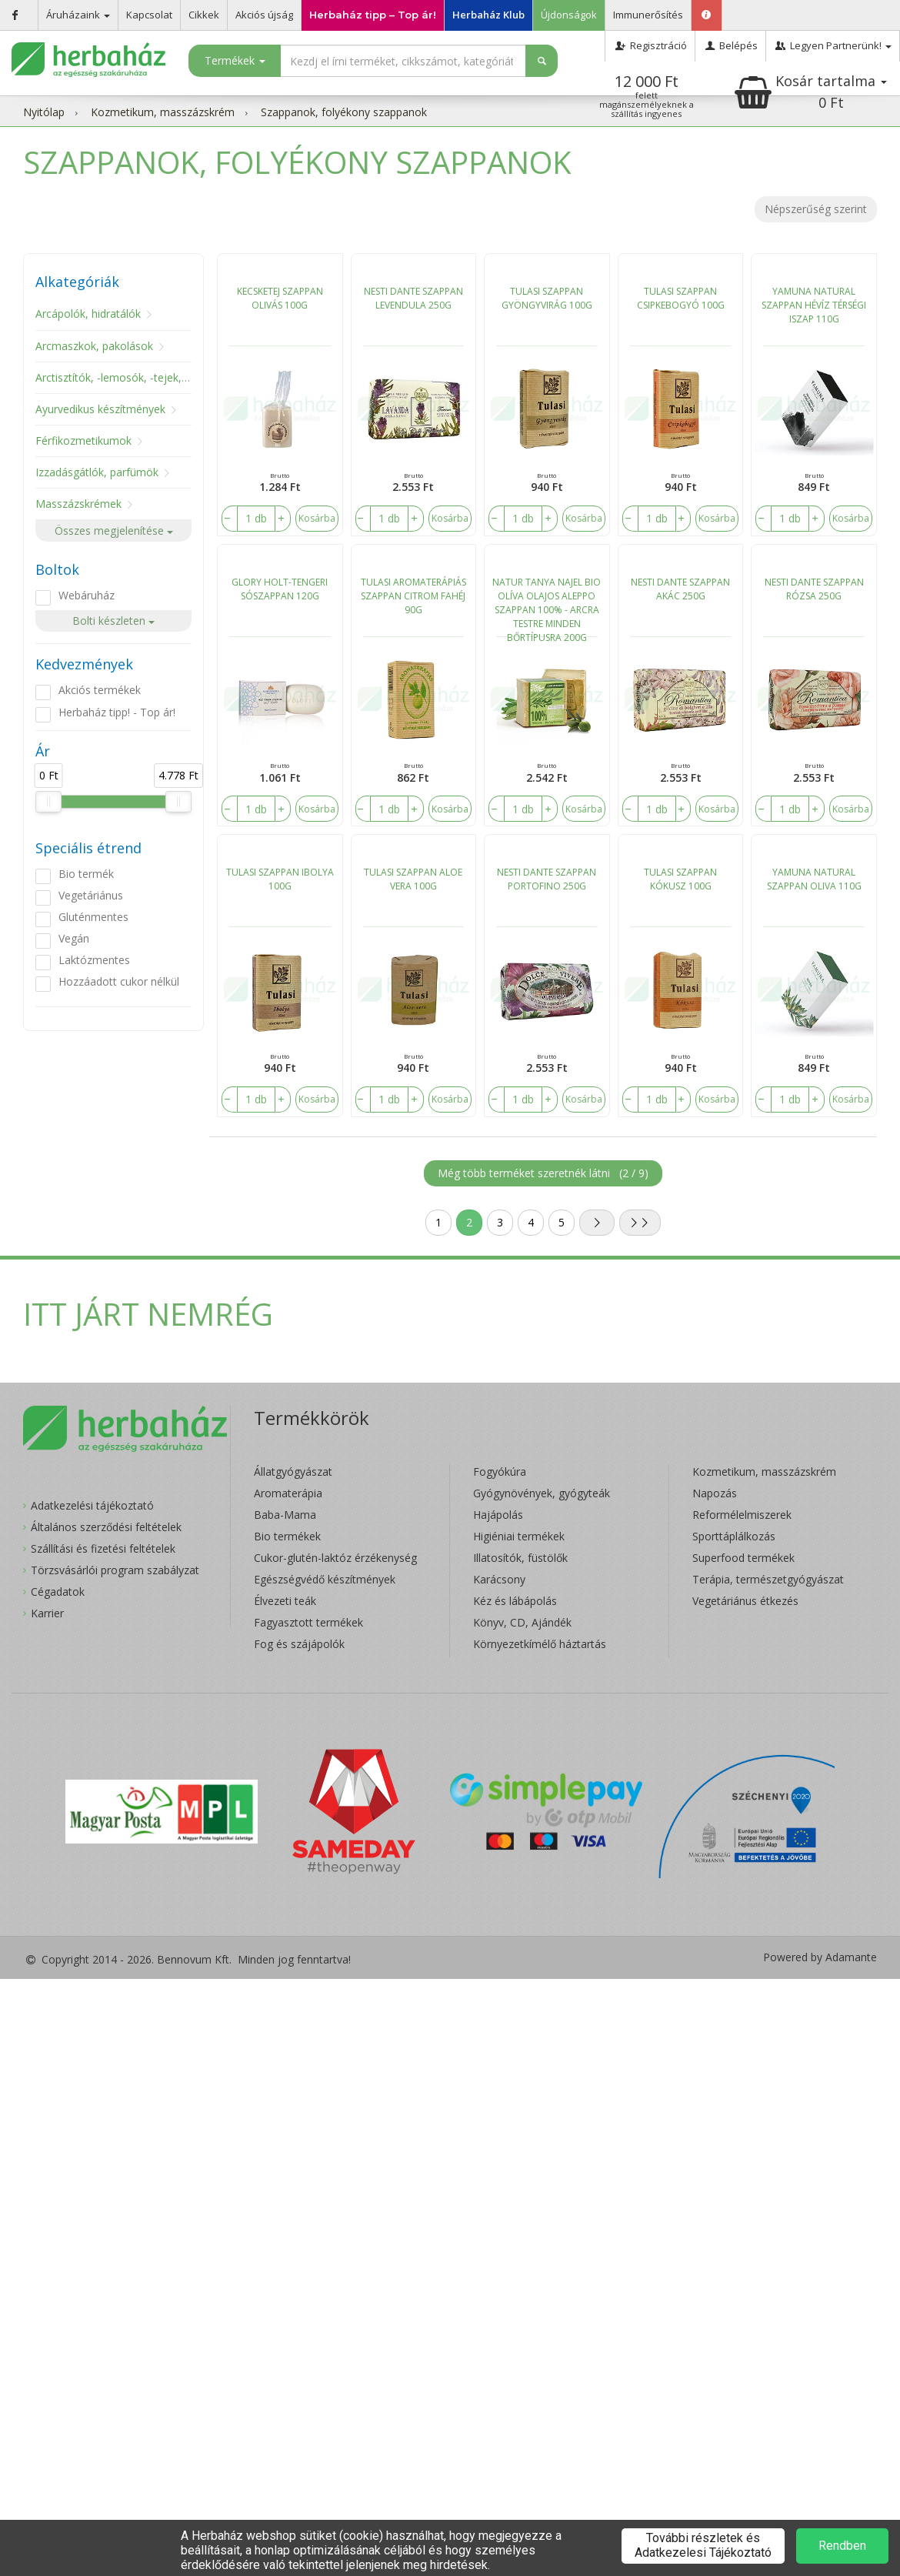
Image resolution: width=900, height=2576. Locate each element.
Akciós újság (264, 15)
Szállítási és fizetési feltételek (103, 1548)
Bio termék (86, 873)
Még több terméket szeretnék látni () (543, 1173)
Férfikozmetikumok (83, 440)
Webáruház (86, 595)
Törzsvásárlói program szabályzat (115, 1570)
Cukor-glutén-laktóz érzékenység (335, 1557)
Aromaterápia (288, 1493)
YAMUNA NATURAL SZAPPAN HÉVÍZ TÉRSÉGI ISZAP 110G (814, 305)
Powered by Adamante (820, 1957)
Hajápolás (498, 1514)
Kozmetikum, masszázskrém (163, 112)
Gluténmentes (93, 916)
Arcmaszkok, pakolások (94, 346)
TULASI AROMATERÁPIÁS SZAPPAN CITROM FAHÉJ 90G (413, 596)
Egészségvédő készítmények (324, 1579)
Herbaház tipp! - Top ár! (116, 712)
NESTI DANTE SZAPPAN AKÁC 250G (680, 589)
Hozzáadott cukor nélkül (118, 981)
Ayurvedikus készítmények (100, 409)
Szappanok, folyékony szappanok (344, 112)
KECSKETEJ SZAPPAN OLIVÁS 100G (280, 298)
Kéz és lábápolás (515, 1600)
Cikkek (203, 15)
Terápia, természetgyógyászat (768, 1579)
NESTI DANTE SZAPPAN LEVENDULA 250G (413, 298)
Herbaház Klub (488, 15)
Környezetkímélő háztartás (539, 1644)
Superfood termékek (743, 1557)
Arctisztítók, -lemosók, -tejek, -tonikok (130, 377)
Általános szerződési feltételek (106, 1527)
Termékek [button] (235, 60)
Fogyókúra (499, 1471)
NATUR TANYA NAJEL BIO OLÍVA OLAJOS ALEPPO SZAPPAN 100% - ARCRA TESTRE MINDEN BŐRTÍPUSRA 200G (546, 606)
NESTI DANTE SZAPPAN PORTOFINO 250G (546, 879)
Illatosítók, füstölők (520, 1557)
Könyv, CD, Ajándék (522, 1622)
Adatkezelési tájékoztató (92, 1505)
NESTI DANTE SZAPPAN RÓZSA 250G (814, 589)
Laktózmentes (94, 960)
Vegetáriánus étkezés (745, 1600)
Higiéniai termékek (519, 1536)
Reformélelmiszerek (742, 1514)
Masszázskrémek (78, 503)
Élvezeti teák (285, 1600)
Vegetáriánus (90, 895)
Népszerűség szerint (816, 209)
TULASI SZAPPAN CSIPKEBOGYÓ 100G (681, 298)
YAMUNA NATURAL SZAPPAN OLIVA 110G (814, 879)
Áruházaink (78, 15)
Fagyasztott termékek (308, 1622)
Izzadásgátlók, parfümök (96, 472)
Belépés (730, 45)
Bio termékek (287, 1536)
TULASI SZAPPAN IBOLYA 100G (280, 879)
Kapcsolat (149, 15)
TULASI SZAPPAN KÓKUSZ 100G (680, 879)
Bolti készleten (113, 620)
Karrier (47, 1613)
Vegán (73, 938)
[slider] (48, 802)
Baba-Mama (285, 1514)
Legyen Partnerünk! (833, 45)
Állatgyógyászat (293, 1471)
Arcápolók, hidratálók (88, 313)
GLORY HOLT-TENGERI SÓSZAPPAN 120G (280, 589)
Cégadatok (58, 1591)
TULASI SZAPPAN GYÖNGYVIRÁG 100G (547, 298)
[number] (256, 519)
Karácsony (499, 1579)
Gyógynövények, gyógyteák (541, 1493)
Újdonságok (569, 15)
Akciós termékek (99, 689)
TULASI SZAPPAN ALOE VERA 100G (413, 879)
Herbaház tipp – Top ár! (372, 14)
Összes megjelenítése (114, 530)
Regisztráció (649, 45)
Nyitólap (44, 112)
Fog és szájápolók (299, 1644)
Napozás (714, 1493)
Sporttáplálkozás (733, 1536)
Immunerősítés (648, 15)
